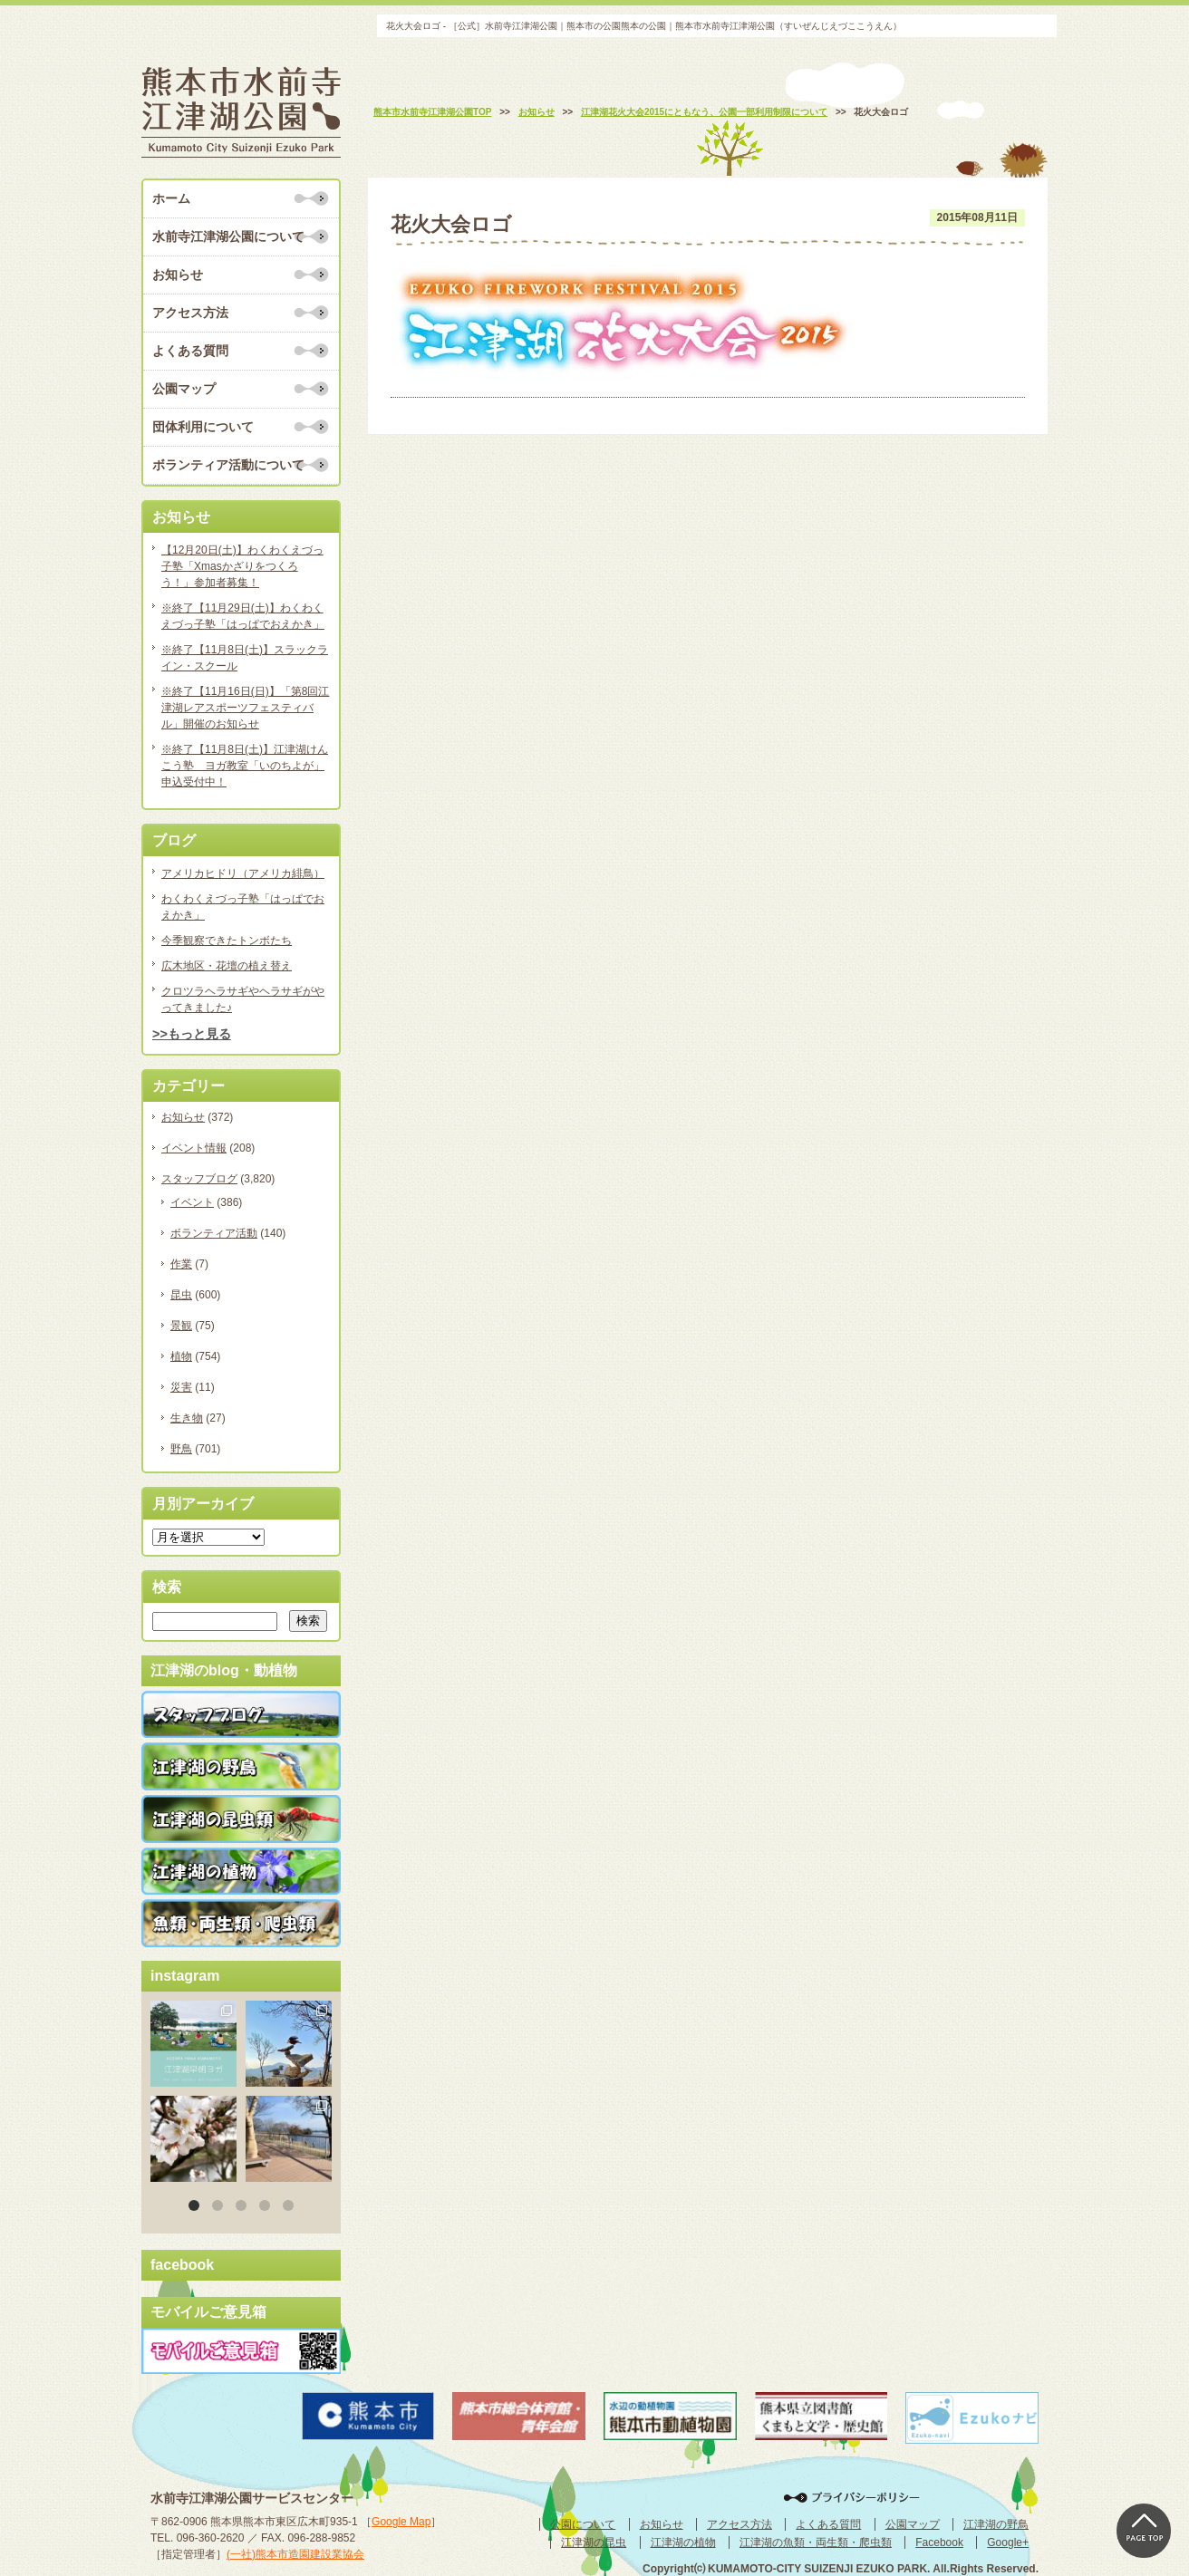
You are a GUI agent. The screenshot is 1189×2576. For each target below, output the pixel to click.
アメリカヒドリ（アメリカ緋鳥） (242, 873)
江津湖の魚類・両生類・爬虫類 (816, 2542)
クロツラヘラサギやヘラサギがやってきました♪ (242, 999)
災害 (181, 1387)
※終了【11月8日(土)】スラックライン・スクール (244, 657)
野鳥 (181, 1448)
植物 (181, 1356)
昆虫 (181, 1294)
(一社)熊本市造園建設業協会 (295, 2554)
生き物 (186, 1418)
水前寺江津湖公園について (228, 236)
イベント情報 (194, 1148)
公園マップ (184, 388)
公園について (582, 2524)
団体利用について (203, 427)
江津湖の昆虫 (593, 2542)
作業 (181, 1264)
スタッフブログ (199, 1178)
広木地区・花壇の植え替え (226, 966)
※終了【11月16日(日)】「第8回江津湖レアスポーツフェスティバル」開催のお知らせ (245, 707)
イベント (192, 1202)
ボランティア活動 (213, 1233)
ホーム (171, 198)
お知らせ (177, 274)
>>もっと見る (191, 1034)
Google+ (1008, 2542)
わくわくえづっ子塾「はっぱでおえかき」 (242, 906)
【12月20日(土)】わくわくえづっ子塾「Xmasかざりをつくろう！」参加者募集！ (242, 566)
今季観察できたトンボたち (226, 940)
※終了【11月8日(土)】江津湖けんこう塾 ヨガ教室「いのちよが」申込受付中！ (244, 765)
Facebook (939, 2542)
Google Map (401, 2521)
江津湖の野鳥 (996, 2524)
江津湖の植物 (683, 2542)
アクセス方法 (190, 312)
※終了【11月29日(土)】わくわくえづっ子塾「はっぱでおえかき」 (242, 616)
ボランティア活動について (228, 465)
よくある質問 (190, 350)
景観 (181, 1325)
